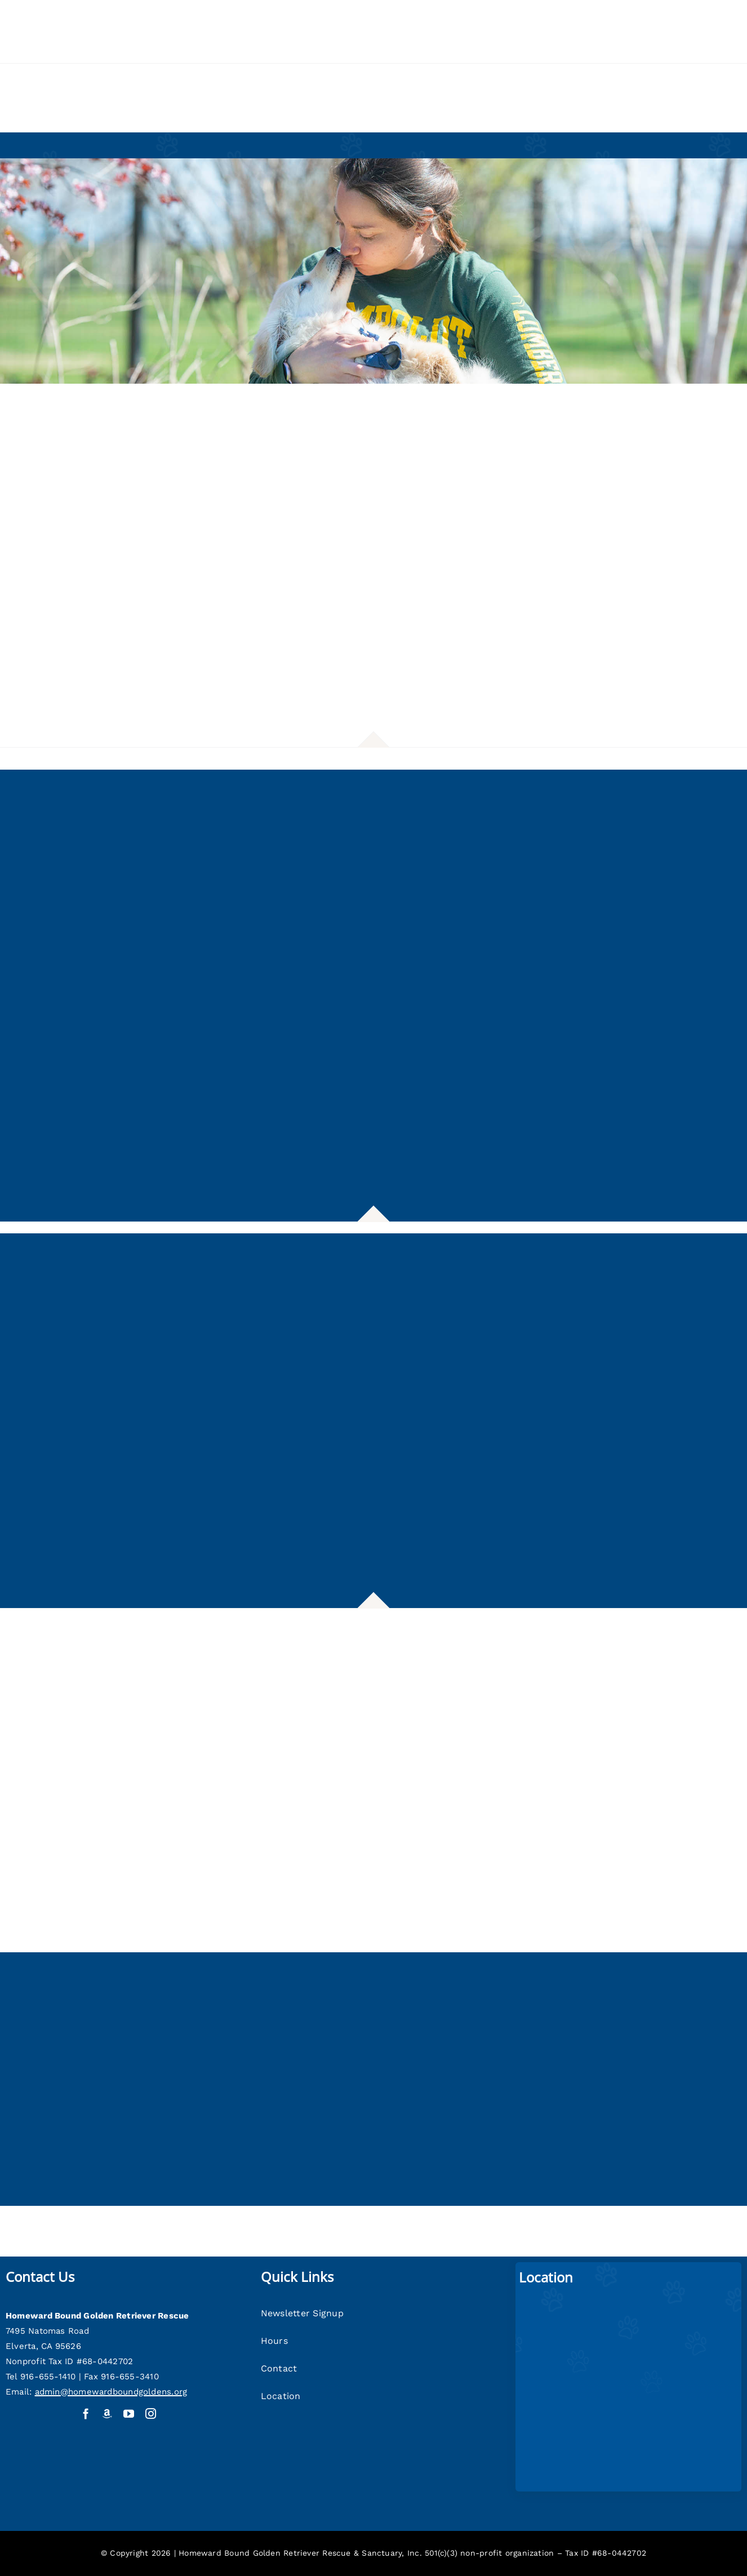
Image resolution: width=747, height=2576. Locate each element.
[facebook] (86, 2413)
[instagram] (150, 2413)
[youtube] (128, 2413)
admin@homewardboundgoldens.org (111, 2392)
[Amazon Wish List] (107, 2413)
